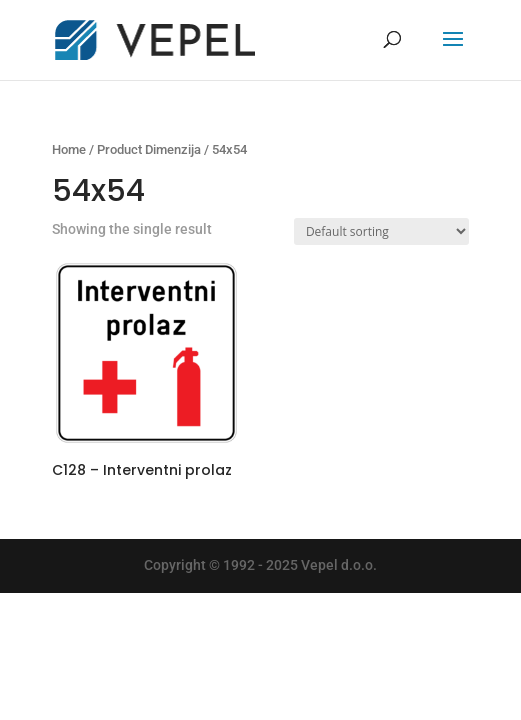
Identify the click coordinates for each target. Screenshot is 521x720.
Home (69, 149)
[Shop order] (381, 231)
